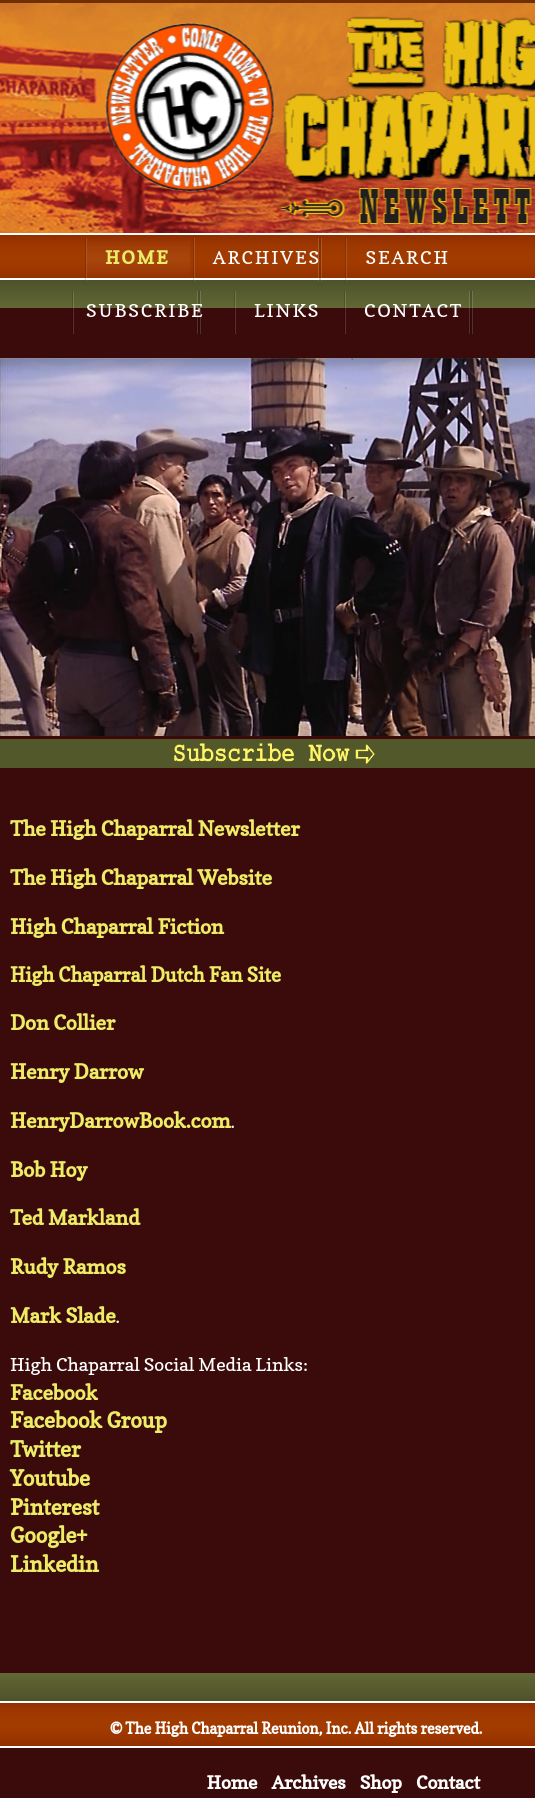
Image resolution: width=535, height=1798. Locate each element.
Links (287, 310)
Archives (267, 257)
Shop (381, 1782)
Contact (413, 310)
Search (407, 257)
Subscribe (145, 310)
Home (137, 257)
